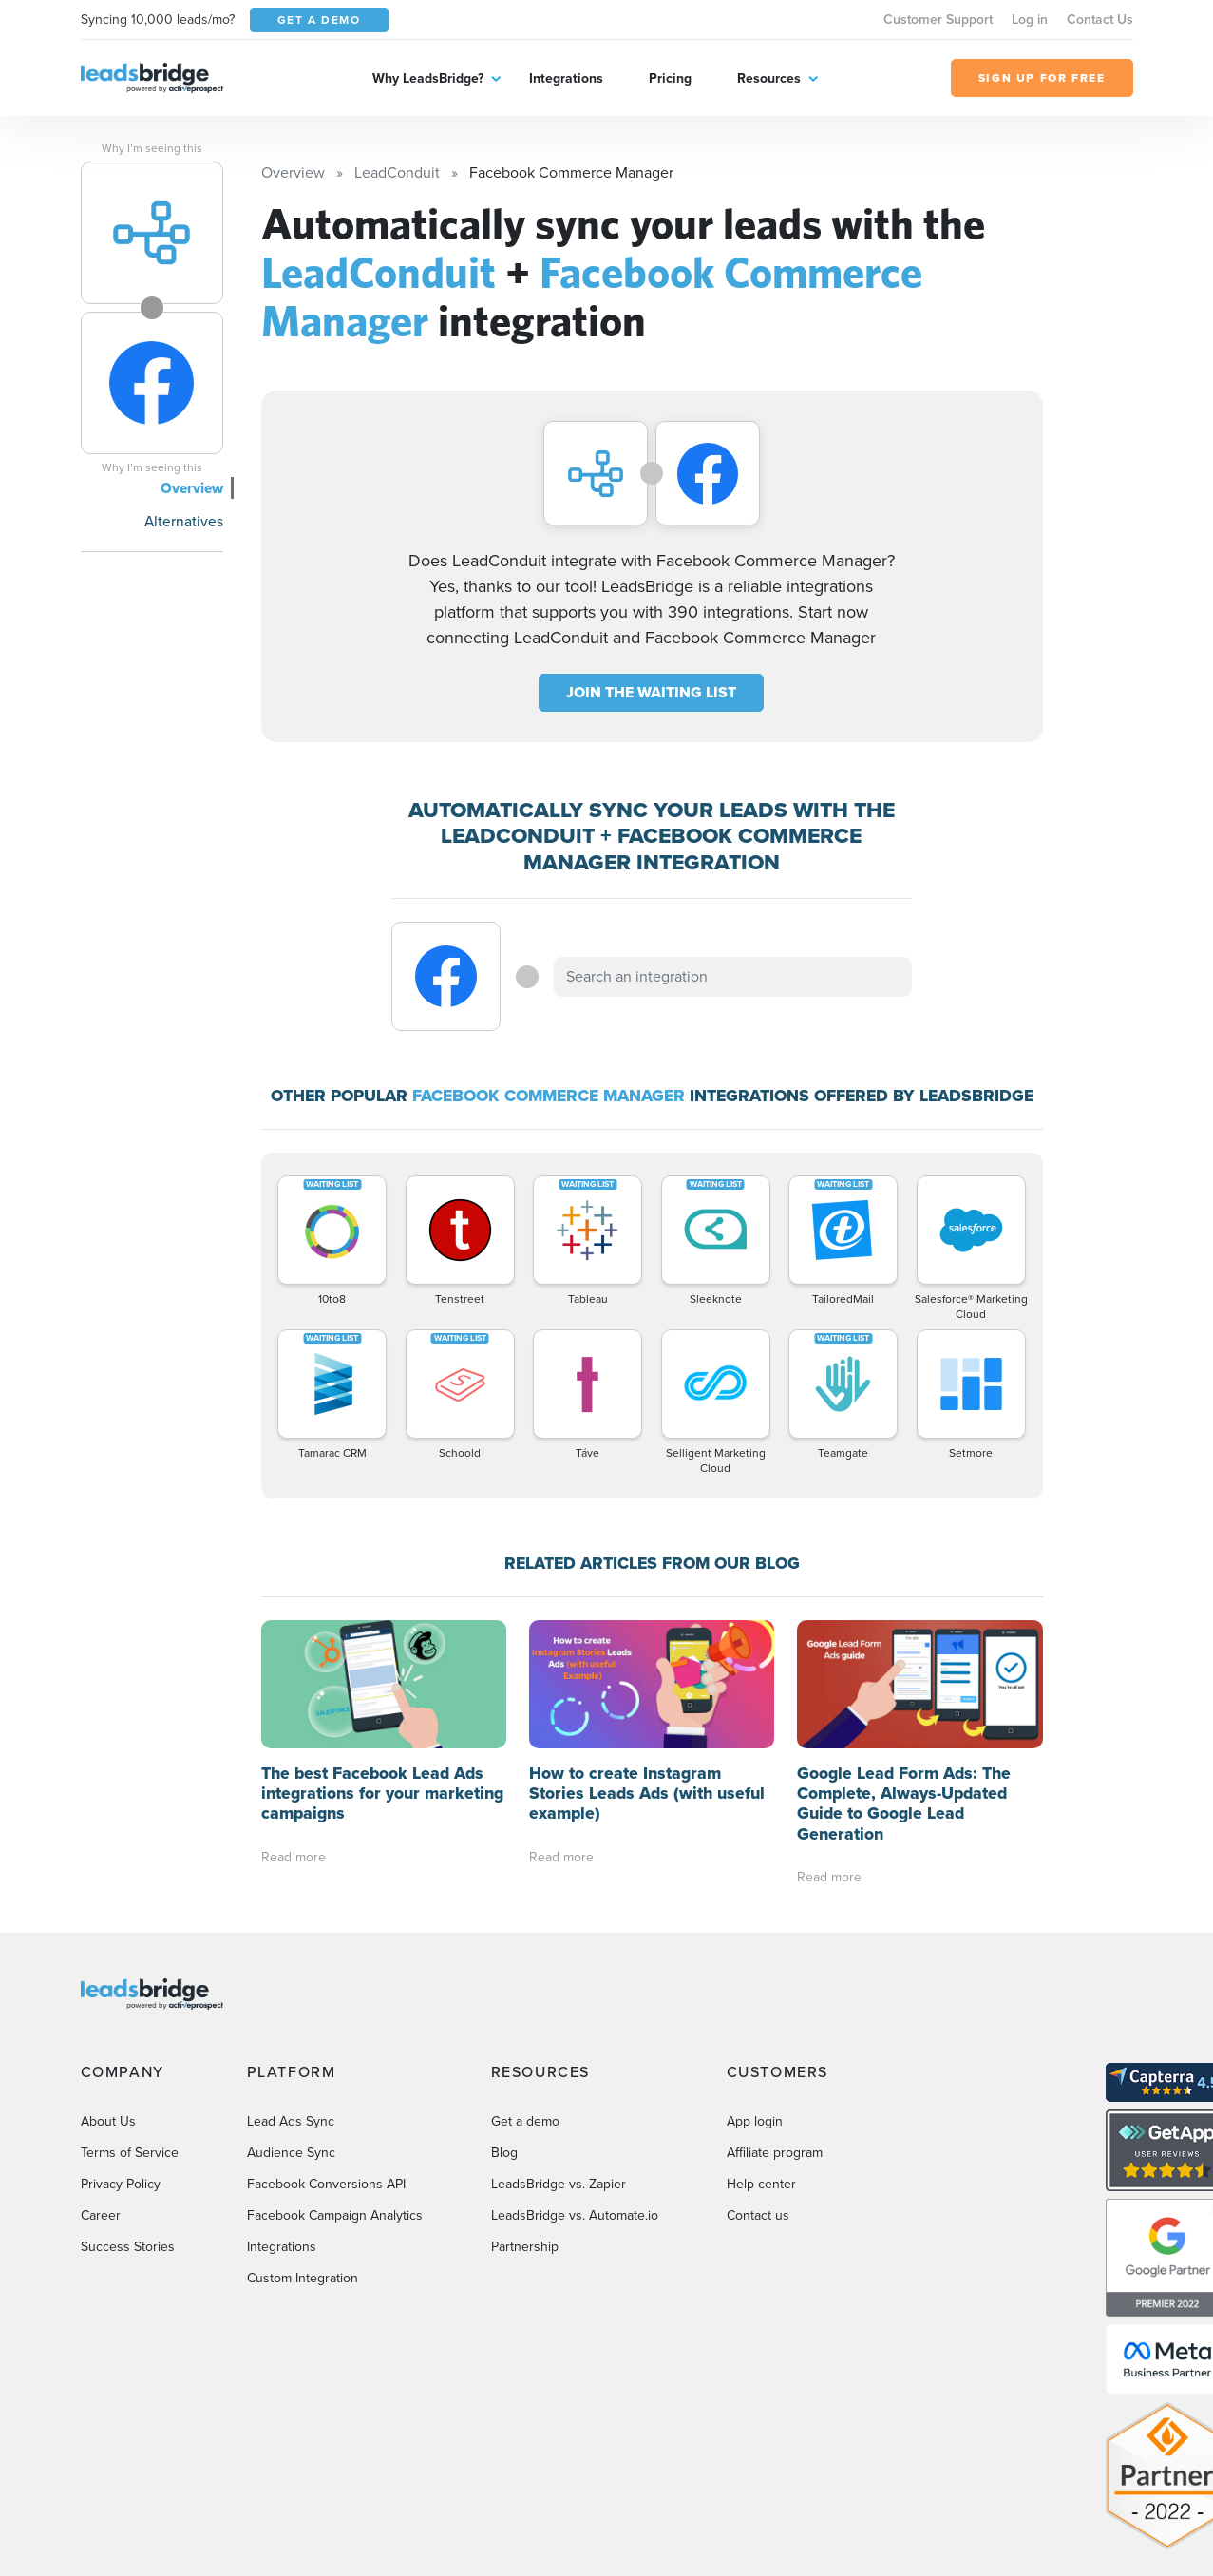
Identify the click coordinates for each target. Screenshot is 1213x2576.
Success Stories (128, 2247)
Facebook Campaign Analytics (335, 2215)
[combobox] (733, 977)
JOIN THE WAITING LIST (651, 692)
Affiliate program (775, 2153)
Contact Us (1100, 19)
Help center (761, 2184)
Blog (504, 2153)
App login (755, 2121)
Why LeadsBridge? (427, 78)
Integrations (566, 78)
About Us (108, 2121)
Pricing (670, 78)
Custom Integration (302, 2278)
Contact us (758, 2215)
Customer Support (938, 19)
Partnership (525, 2247)
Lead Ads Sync (290, 2121)
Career (101, 2215)
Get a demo (525, 2121)
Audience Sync (291, 2153)
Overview (192, 488)
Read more (293, 1857)
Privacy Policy (121, 2184)
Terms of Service (130, 2153)
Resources (769, 78)
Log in (1030, 19)
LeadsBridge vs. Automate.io (574, 2215)
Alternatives (183, 521)
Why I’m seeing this (152, 148)
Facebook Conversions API (326, 2184)
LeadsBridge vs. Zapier (558, 2184)
